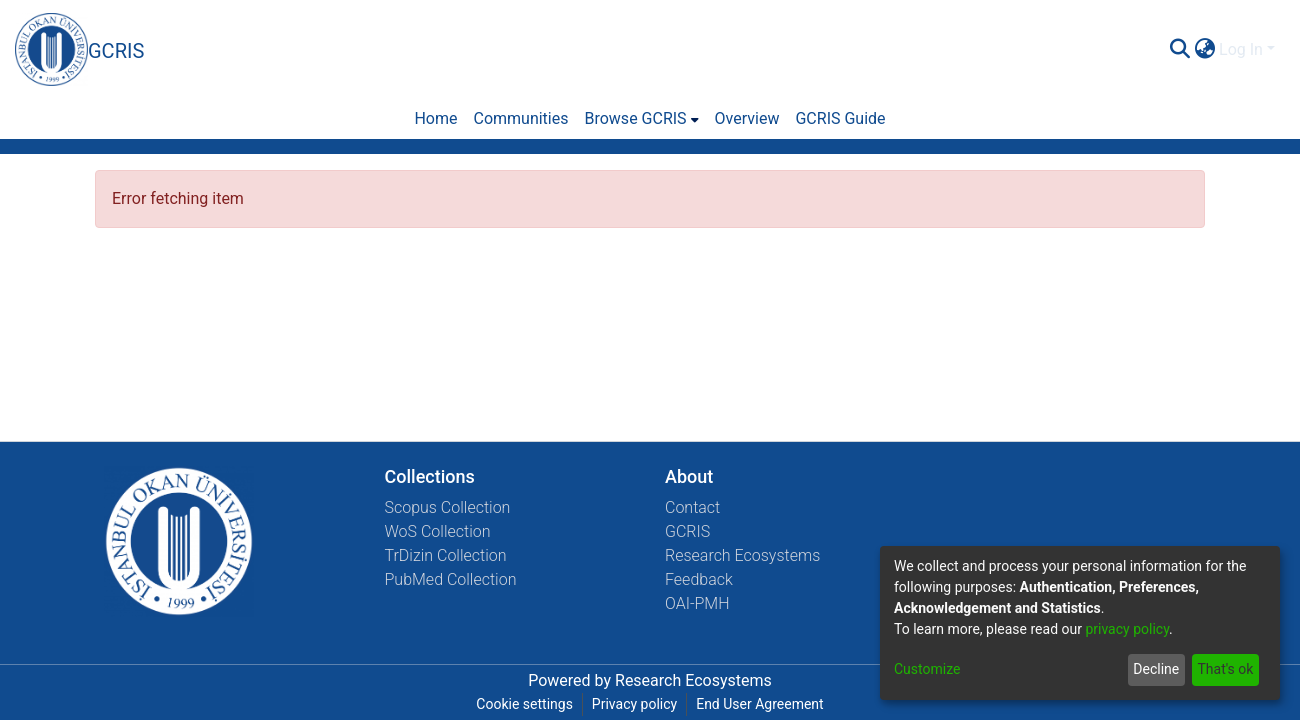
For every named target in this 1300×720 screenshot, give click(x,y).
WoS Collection (438, 531)
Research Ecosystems (742, 555)
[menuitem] (1204, 50)
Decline (1156, 669)
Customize (927, 669)
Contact (692, 507)
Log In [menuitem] (1241, 49)
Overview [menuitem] (747, 118)
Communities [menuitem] (520, 118)
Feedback (699, 579)
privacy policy (1127, 629)
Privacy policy (634, 704)
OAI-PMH (697, 603)
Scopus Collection (448, 507)
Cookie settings (524, 704)
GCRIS (687, 531)
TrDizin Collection (446, 555)
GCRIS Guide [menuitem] (840, 118)
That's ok (1225, 669)
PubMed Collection (451, 579)
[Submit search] (1179, 50)
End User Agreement (759, 704)
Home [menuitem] (435, 118)
